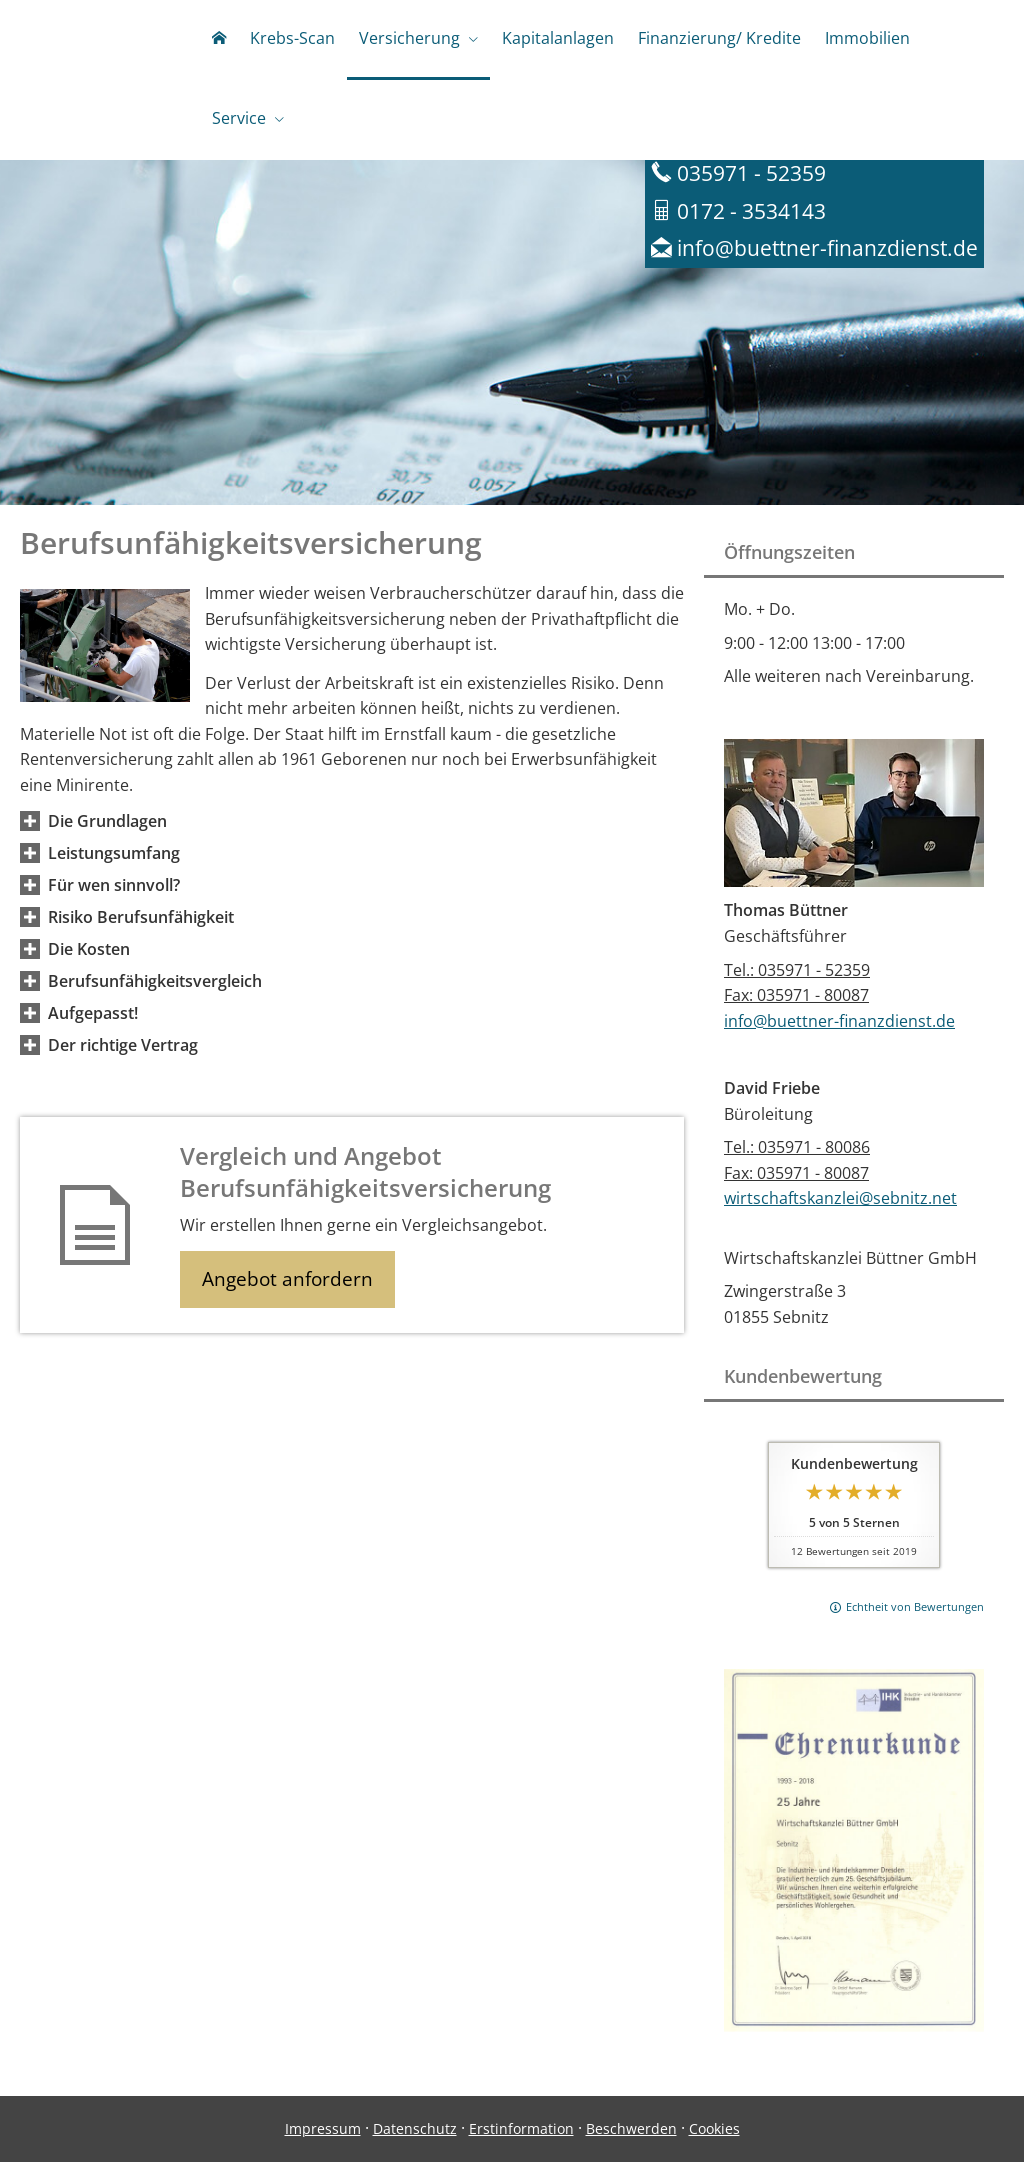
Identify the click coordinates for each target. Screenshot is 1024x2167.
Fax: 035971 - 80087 (796, 1000)
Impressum (323, 2133)
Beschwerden (631, 2133)
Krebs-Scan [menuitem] (292, 38)
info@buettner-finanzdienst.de (839, 1026)
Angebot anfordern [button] (290, 1285)
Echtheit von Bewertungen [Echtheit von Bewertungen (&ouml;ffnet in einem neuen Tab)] (915, 1611)
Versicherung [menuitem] (409, 38)
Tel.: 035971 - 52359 (797, 975)
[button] (107, 826)
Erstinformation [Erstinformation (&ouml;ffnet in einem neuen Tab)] (521, 2133)
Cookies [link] (714, 2133)
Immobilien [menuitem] (867, 38)
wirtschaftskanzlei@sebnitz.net (840, 1203)
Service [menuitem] (239, 118)
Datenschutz (415, 2133)
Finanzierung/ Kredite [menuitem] (719, 38)
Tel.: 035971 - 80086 (797, 1152)
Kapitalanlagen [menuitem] (558, 38)
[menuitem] (219, 40)
